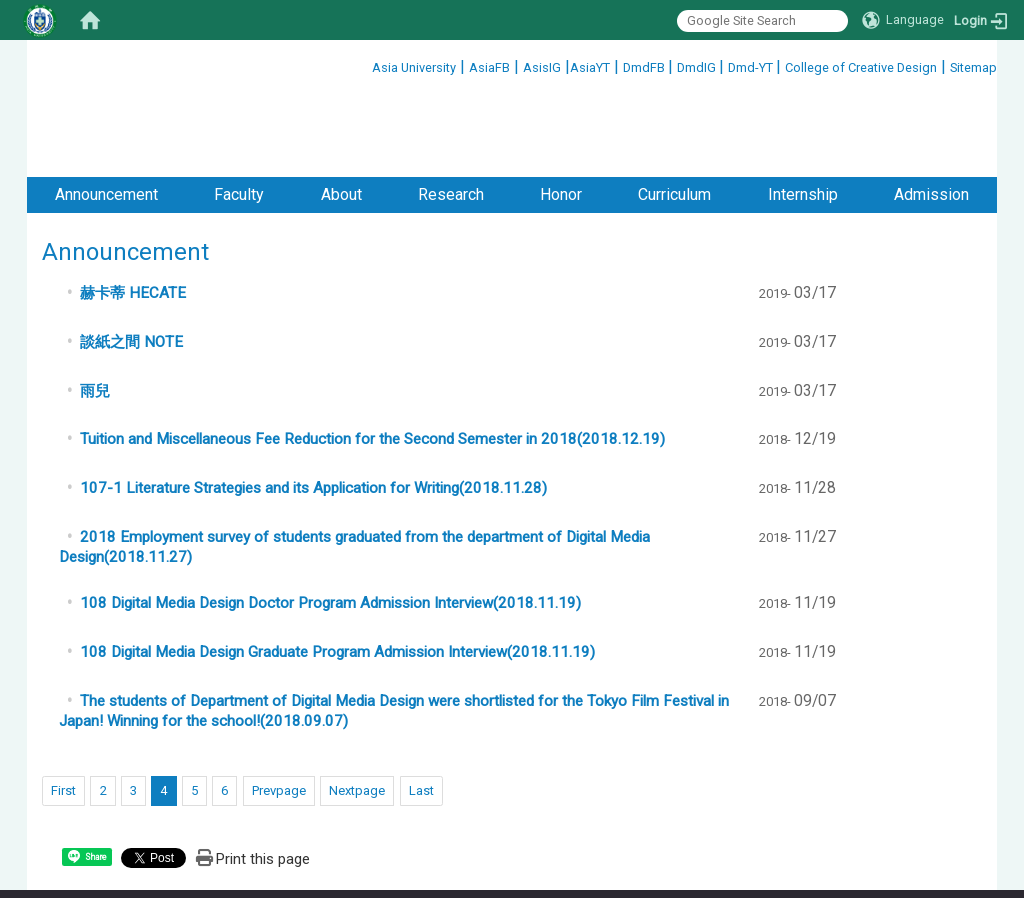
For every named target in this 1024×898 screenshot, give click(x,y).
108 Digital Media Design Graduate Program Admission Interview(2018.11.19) (337, 570)
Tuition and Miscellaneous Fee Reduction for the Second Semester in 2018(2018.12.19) (372, 357)
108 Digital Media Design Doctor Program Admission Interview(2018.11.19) (330, 521)
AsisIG (542, 67)
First (63, 708)
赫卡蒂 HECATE (133, 211)
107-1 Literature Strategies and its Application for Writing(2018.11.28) (313, 406)
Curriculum (674, 112)
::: (364, 64)
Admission (931, 112)
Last (421, 708)
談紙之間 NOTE (131, 260)
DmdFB (645, 67)
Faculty (239, 112)
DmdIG (698, 67)
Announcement (106, 112)
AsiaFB (489, 67)
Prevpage (279, 708)
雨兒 (95, 309)
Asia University (414, 67)
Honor (561, 112)
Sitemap (973, 67)
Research (451, 112)
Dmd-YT (752, 67)
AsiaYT (590, 67)
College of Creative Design (861, 67)
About (341, 112)
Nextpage (357, 708)
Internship (803, 112)
